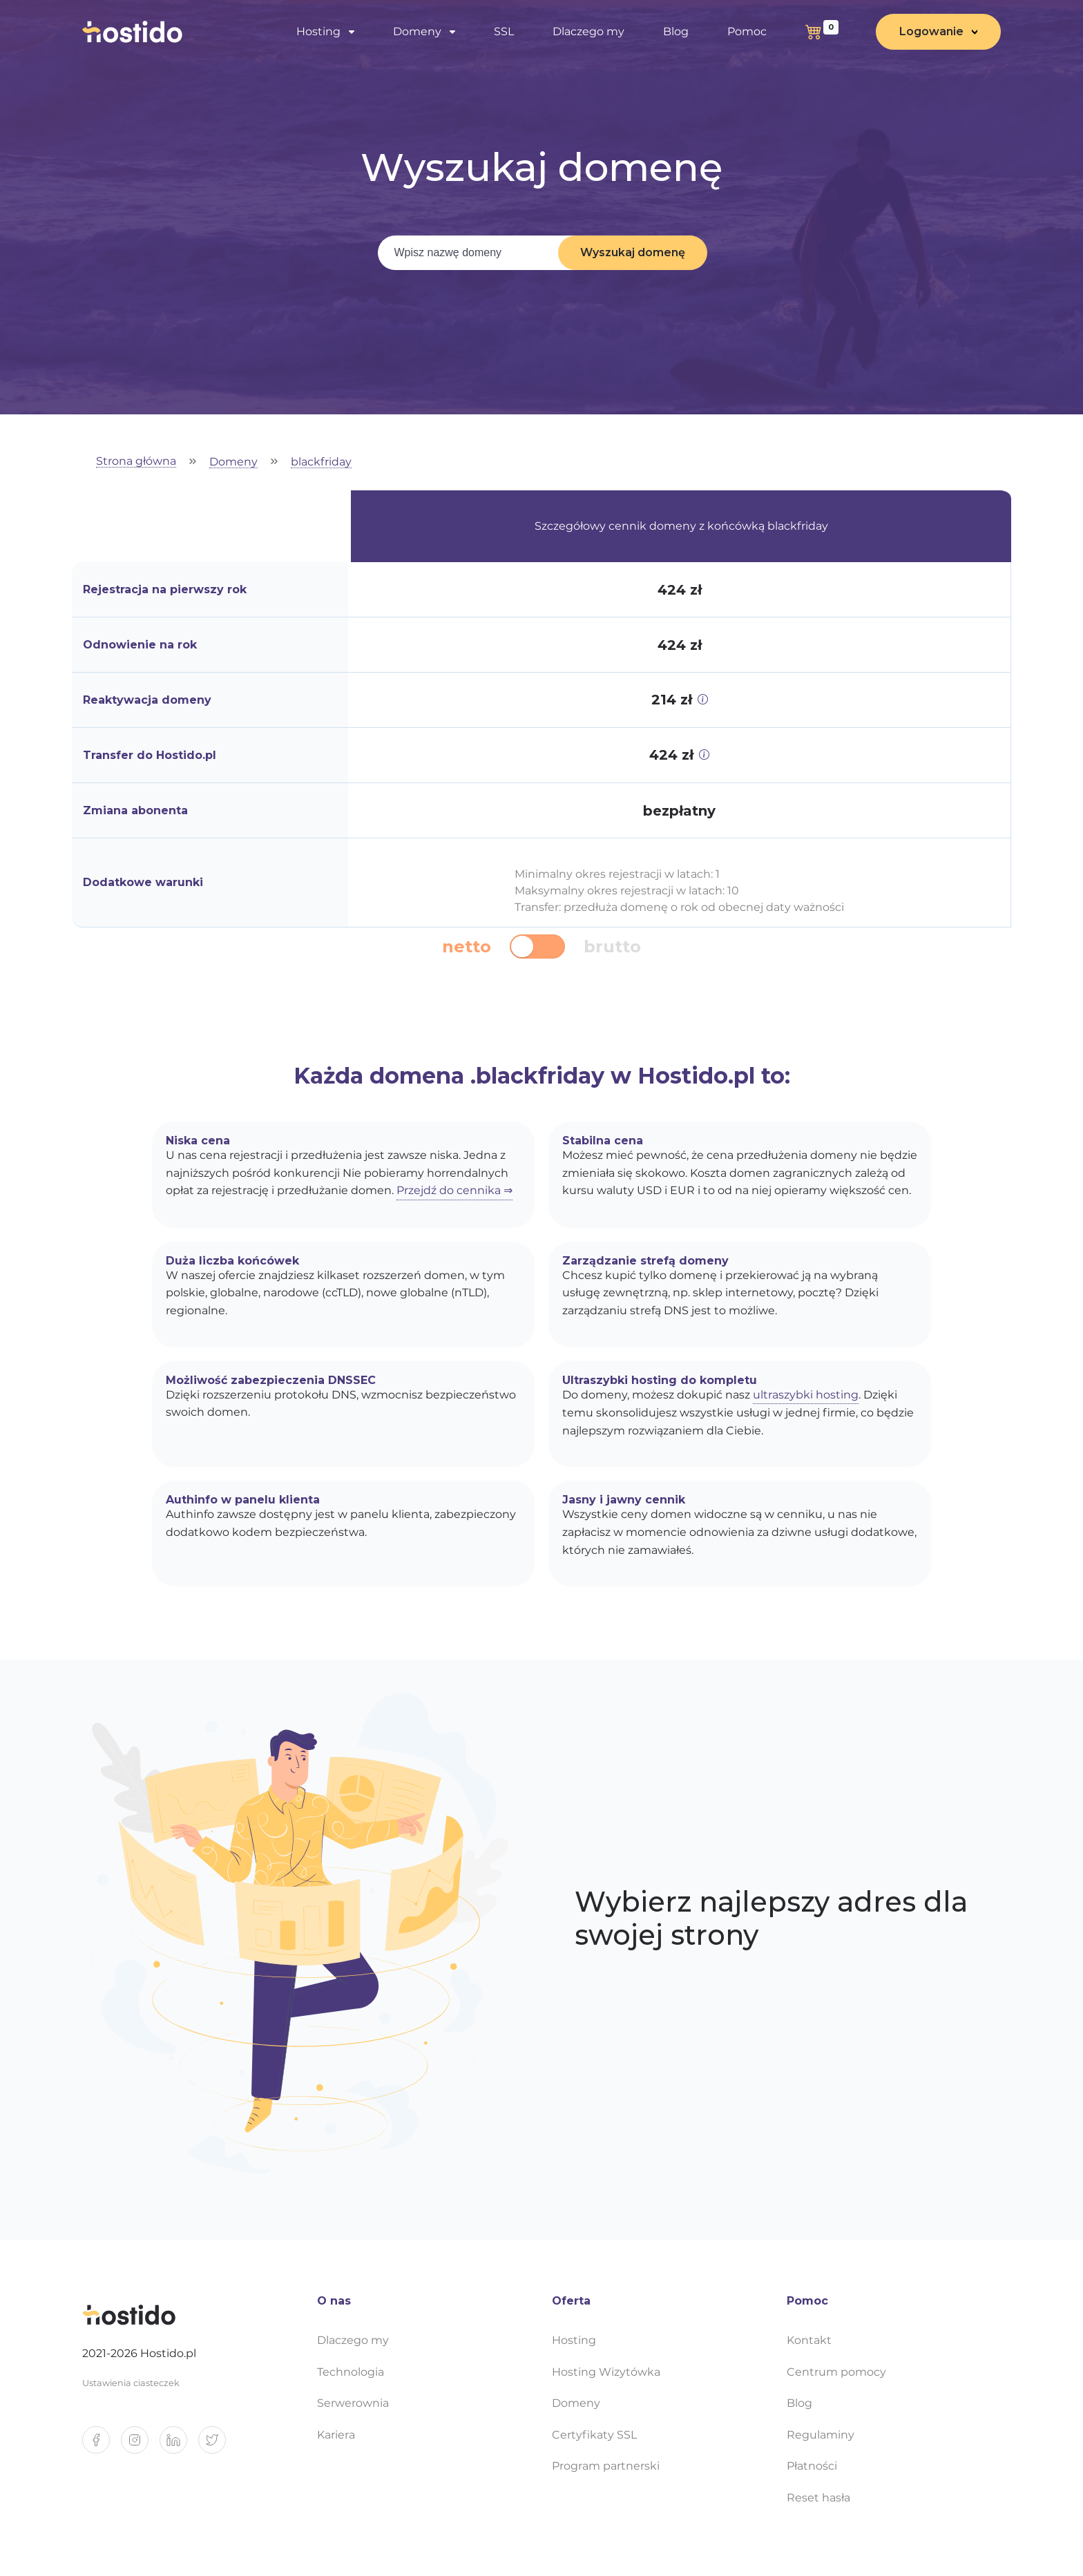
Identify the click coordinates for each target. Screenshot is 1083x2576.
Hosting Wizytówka (606, 2371)
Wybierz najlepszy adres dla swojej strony (771, 1918)
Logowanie (931, 31)
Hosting (318, 31)
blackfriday (321, 462)
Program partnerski (606, 2465)
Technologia (350, 2371)
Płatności (812, 2465)
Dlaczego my (588, 31)
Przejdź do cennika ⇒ (454, 1190)
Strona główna (136, 462)
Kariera (336, 2434)
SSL (504, 31)
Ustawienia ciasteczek (131, 2383)
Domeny (417, 31)
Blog (676, 31)
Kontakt (809, 2340)
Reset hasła (818, 2497)
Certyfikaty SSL (594, 2434)
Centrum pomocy (836, 2371)
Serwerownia (353, 2403)
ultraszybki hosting (806, 1394)
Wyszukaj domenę (632, 252)
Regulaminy (820, 2434)
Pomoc (747, 31)
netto (466, 947)
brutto (612, 947)
